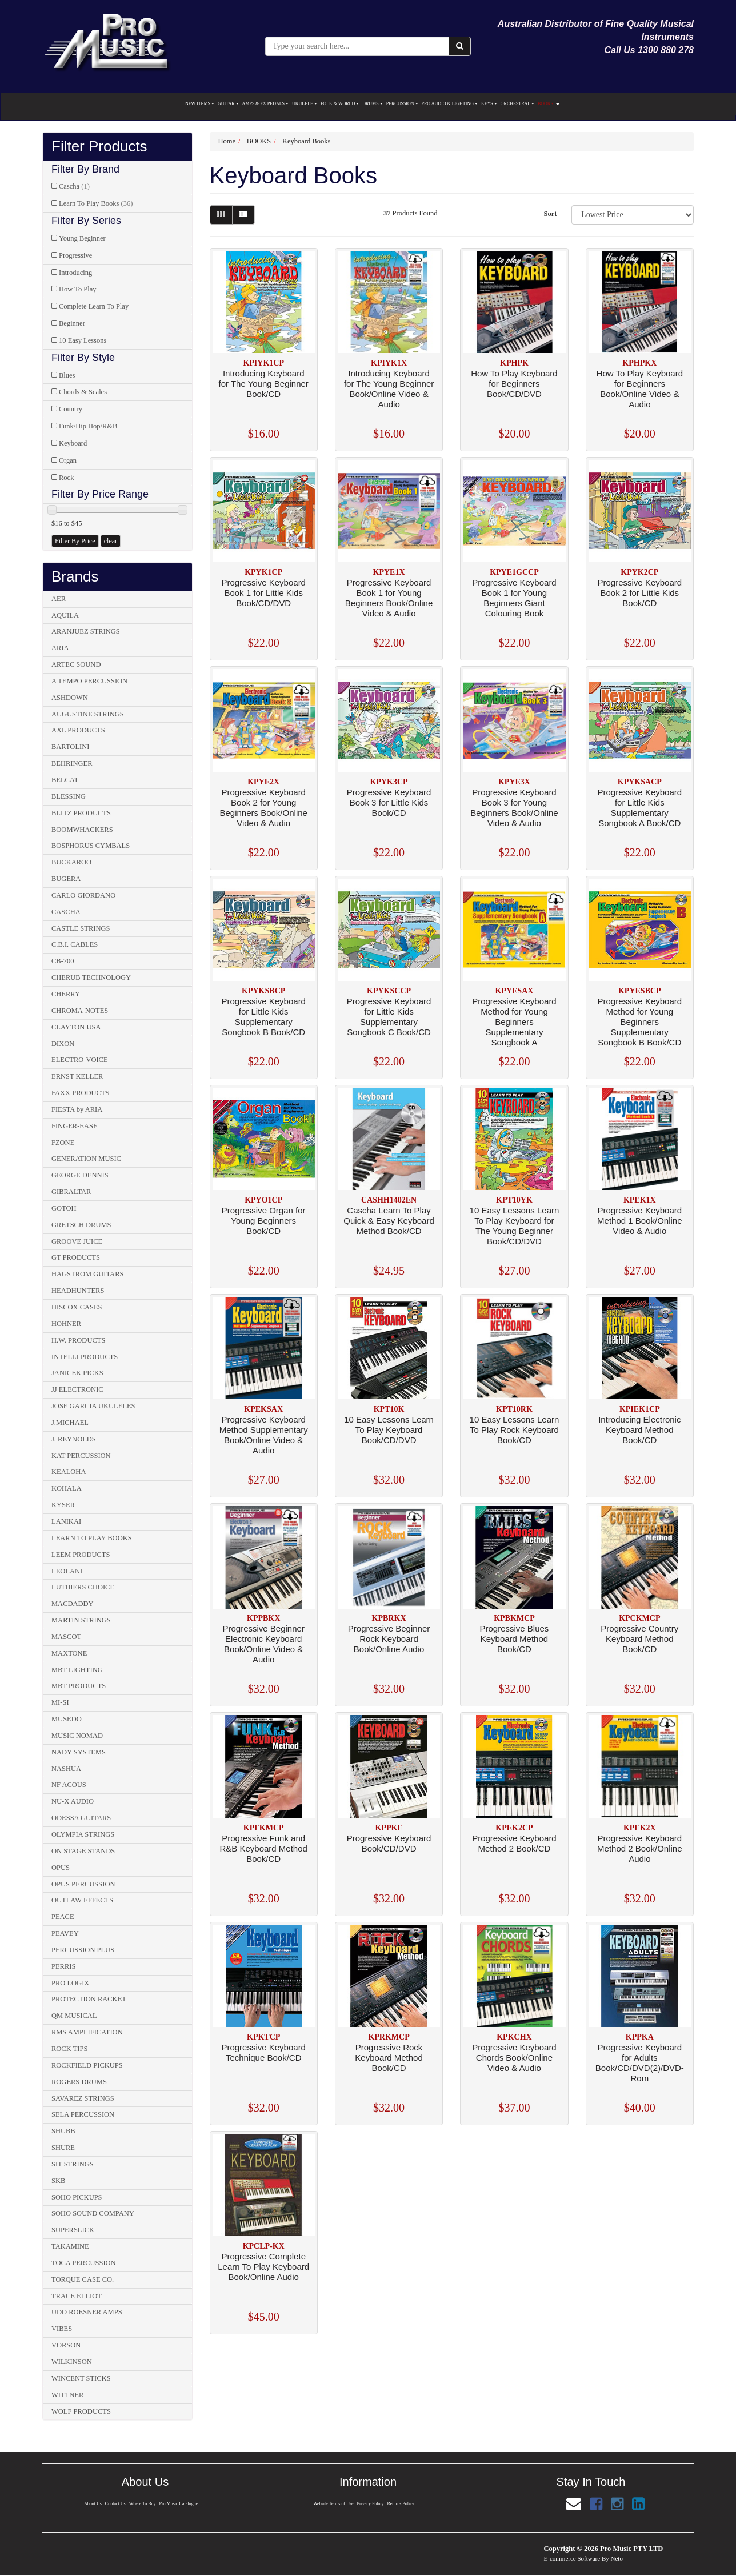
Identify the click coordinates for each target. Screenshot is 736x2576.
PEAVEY (65, 1933)
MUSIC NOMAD (77, 1736)
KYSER (63, 1505)
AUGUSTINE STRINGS (87, 714)
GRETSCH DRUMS (81, 1225)
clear (110, 541)
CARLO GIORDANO (83, 895)
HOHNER (66, 1324)
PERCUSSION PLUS (82, 1950)
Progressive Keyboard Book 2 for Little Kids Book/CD (640, 593)
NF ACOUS (68, 1785)
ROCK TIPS (69, 2049)
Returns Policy (401, 2503)
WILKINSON (71, 2362)
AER (58, 599)
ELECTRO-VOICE (79, 1060)
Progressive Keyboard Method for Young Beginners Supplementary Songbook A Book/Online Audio (514, 1026)
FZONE (62, 1143)
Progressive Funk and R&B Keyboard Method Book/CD (263, 1848)
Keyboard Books (306, 141)
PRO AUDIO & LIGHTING (450, 103)
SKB (58, 2181)
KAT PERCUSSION (81, 1456)
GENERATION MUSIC (86, 1159)
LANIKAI (66, 1521)
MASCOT (66, 1637)
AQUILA (65, 615)
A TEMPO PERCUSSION (89, 681)
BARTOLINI (70, 747)
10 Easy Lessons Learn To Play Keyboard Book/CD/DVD (389, 1430)
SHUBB (63, 2131)
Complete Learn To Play (94, 306)
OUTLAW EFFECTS (82, 1900)
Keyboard (73, 443)
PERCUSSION (402, 103)
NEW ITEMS (199, 103)
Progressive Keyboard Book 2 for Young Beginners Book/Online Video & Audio (263, 807)
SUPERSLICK (72, 2230)
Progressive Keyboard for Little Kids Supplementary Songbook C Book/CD (389, 1016)
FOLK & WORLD (340, 103)
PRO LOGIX (70, 1983)
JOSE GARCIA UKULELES (93, 1406)
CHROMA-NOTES (79, 1011)
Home (227, 141)
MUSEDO (66, 1719)
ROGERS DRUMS (79, 2082)
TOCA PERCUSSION (83, 2263)
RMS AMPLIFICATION (87, 2032)
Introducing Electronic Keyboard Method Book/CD (639, 1430)
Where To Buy (142, 2503)
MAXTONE (69, 1653)
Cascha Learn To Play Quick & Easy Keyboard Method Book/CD (388, 1220)
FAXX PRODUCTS (80, 1093)
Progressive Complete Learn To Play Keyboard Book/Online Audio (263, 2267)
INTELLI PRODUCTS (84, 1357)
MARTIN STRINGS (81, 1620)
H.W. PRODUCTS (78, 1340)
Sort (550, 214)
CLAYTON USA (76, 1027)
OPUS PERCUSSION (83, 1884)
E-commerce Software (572, 2558)
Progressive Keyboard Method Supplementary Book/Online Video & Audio (263, 1435)
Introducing (75, 273)
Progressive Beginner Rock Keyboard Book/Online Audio (389, 1639)
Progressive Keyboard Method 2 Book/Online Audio (639, 1848)
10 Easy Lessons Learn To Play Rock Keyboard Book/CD (514, 1430)
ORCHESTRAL (517, 103)
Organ (68, 460)
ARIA (60, 648)
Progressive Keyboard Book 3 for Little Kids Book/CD (389, 802)
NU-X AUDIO (72, 1801)
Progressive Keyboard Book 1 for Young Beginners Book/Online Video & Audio (389, 598)
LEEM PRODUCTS (80, 1555)
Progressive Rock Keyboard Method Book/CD (388, 2057)
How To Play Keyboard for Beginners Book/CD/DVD (514, 383)
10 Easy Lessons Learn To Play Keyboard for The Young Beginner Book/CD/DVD (514, 1225)
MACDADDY (72, 1604)
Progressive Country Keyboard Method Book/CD (639, 1639)
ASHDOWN (69, 698)
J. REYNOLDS (73, 1439)
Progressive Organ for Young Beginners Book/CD (264, 1220)
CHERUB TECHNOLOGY (91, 977)
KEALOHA (68, 1472)
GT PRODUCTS (75, 1257)
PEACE (62, 1917)
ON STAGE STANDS (83, 1851)
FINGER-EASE (74, 1126)
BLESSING (68, 796)
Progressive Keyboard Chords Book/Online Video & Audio (514, 2057)
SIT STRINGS (72, 2164)
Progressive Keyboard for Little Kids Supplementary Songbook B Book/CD (263, 1016)
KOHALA (66, 1488)
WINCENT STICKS (81, 2378)
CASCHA (66, 912)
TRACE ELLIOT (76, 2296)
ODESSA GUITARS (81, 1818)
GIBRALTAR (71, 1192)
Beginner (72, 323)
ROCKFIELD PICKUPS (87, 2065)
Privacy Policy (370, 2503)
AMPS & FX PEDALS (265, 103)
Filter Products (99, 146)
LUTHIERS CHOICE (82, 1587)
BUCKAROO (71, 862)
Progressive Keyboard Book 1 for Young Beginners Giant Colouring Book (514, 598)
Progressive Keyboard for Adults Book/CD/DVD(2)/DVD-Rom (639, 2062)
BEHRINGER (72, 763)
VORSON (66, 2345)
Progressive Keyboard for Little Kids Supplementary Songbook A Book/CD (640, 807)
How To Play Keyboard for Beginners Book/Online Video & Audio (640, 388)
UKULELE (304, 103)
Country (70, 409)
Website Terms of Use (332, 2503)
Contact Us (114, 2503)
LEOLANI (66, 1571)
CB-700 (62, 961)
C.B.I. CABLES (74, 944)
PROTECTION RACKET (88, 1999)
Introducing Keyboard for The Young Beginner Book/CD (264, 383)
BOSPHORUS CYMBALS (90, 846)
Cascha (74, 186)
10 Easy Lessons (82, 340)
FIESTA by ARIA (76, 1109)
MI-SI (60, 1702)
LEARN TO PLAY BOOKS (91, 1538)
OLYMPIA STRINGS (82, 1834)
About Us (91, 2503)
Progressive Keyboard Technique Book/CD (263, 2052)
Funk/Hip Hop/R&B (88, 426)
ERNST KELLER (77, 1076)
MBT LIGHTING (77, 1670)
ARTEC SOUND (76, 664)
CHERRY (65, 994)
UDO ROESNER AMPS (86, 2312)
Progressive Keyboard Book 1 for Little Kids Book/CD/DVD (263, 593)
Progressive (75, 255)
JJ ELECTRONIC (77, 1389)
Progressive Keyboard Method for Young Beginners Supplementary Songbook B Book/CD (640, 1021)
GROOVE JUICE (76, 1241)
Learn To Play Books (96, 203)
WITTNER (67, 2395)
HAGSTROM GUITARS (87, 1274)
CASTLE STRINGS (80, 928)
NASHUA (66, 1769)
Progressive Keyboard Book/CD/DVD (389, 1843)
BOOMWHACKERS (82, 830)
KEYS (489, 103)
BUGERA (66, 879)
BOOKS (549, 103)
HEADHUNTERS (77, 1291)
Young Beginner (82, 238)
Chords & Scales (83, 392)
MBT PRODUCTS (78, 1686)
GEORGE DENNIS (80, 1175)
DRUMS (372, 103)
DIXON (62, 1044)
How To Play (78, 289)
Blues (67, 375)
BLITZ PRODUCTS (81, 813)
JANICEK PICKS (77, 1373)
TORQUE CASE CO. (82, 2279)
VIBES (61, 2329)
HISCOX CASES (76, 1307)
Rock (66, 478)
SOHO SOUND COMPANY (92, 2213)
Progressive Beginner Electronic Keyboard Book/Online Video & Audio (263, 1644)
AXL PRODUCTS (78, 730)
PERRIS (63, 1966)
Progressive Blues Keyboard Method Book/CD (514, 1639)
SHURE (63, 2148)
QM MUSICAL (74, 2016)
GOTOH (64, 1208)
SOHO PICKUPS (76, 2197)
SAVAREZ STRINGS (82, 2098)
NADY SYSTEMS (78, 1752)
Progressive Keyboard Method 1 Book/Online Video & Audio (639, 1220)
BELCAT (64, 780)
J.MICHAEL (70, 1423)
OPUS (60, 1868)
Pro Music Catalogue (179, 2503)
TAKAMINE (70, 2246)
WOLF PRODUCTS (81, 2411)
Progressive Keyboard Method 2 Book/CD (514, 1843)
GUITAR (228, 103)
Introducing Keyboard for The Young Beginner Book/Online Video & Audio (389, 388)
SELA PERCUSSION (82, 2114)
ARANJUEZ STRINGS (85, 631)
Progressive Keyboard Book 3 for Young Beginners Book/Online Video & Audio (514, 807)
